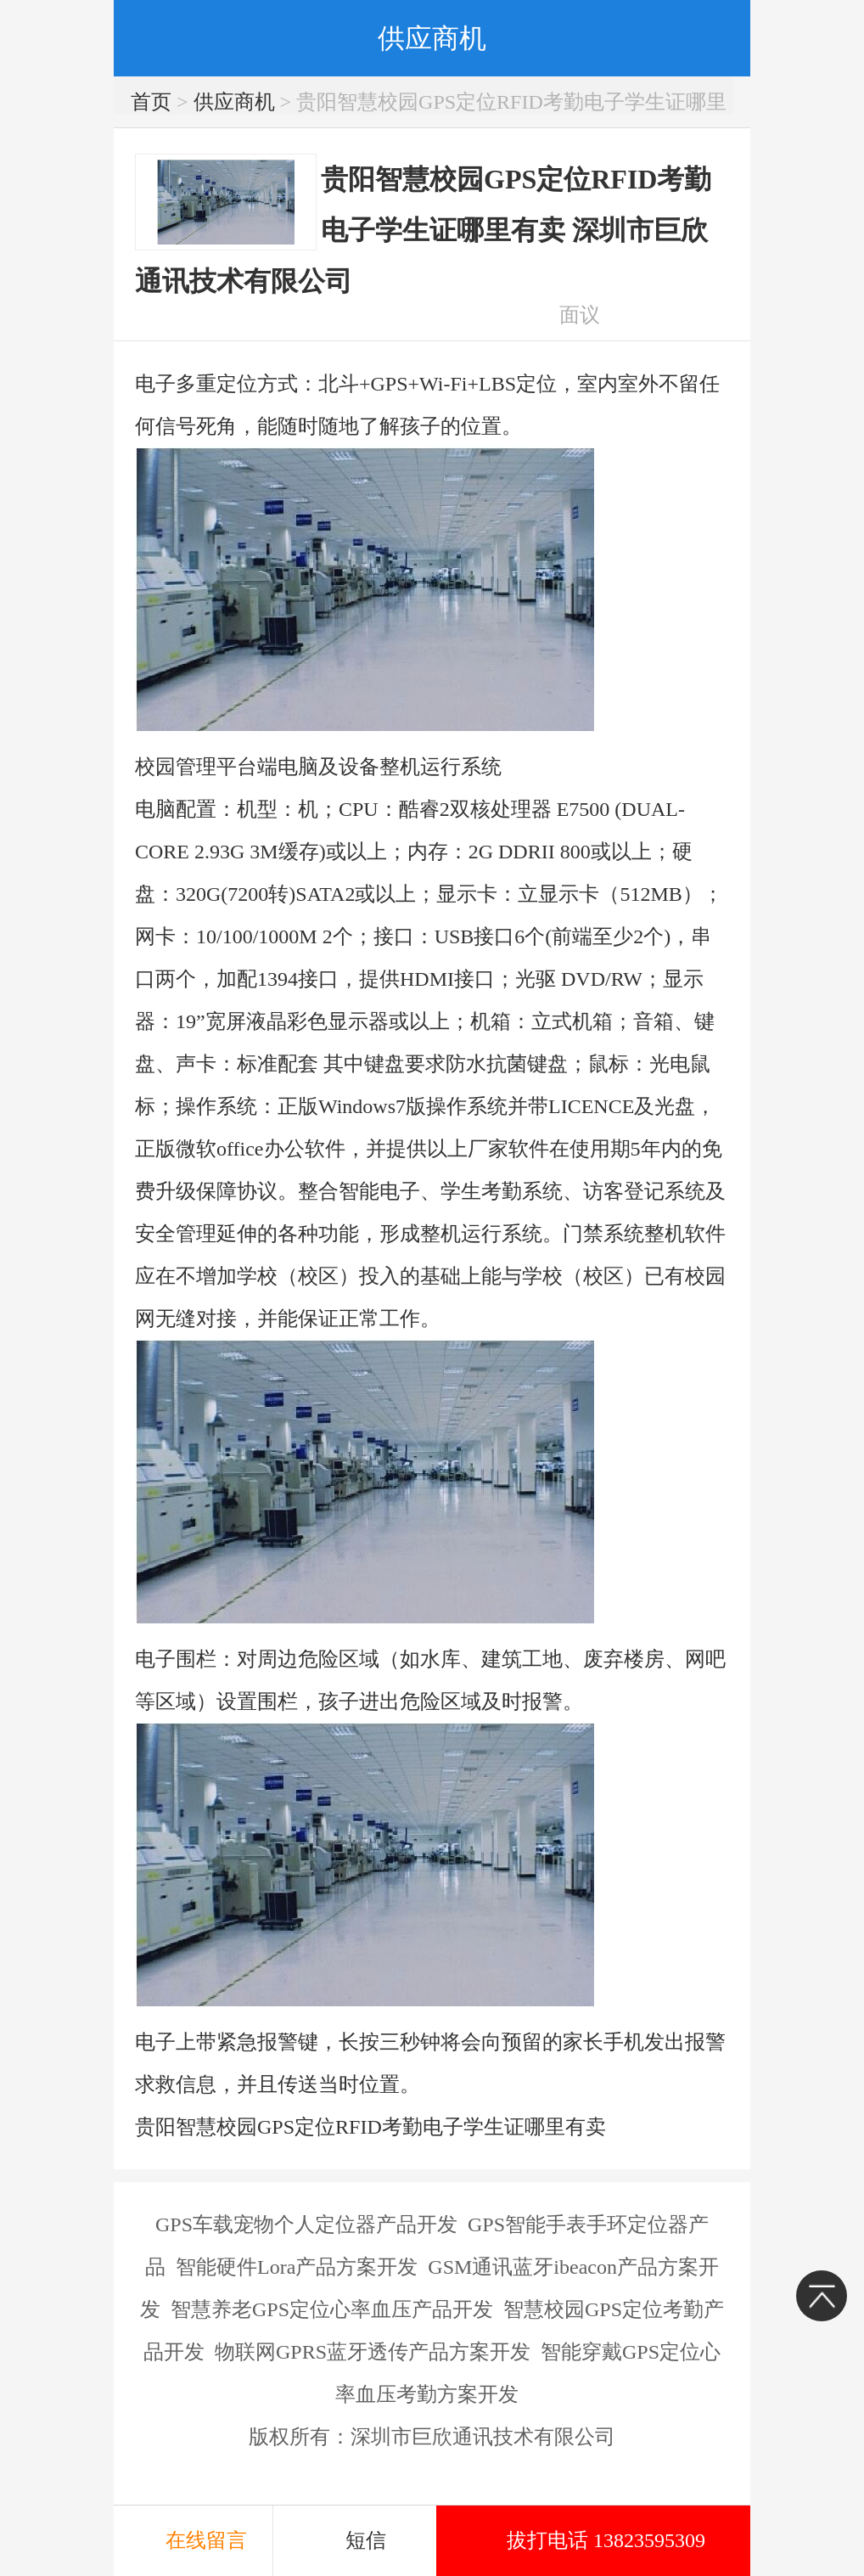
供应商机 (234, 102)
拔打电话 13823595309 (606, 2540)
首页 (151, 102)
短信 (365, 2540)
